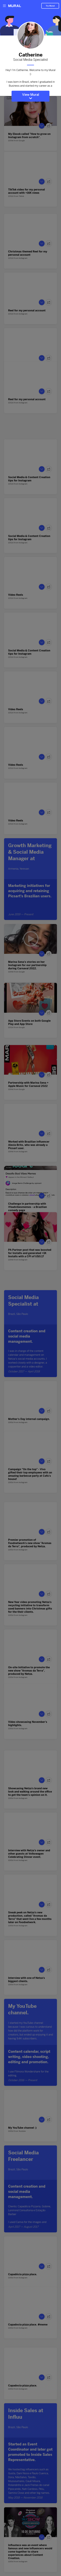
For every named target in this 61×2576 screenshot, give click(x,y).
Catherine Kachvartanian (30, 54)
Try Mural (50, 6)
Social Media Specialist (30, 60)
